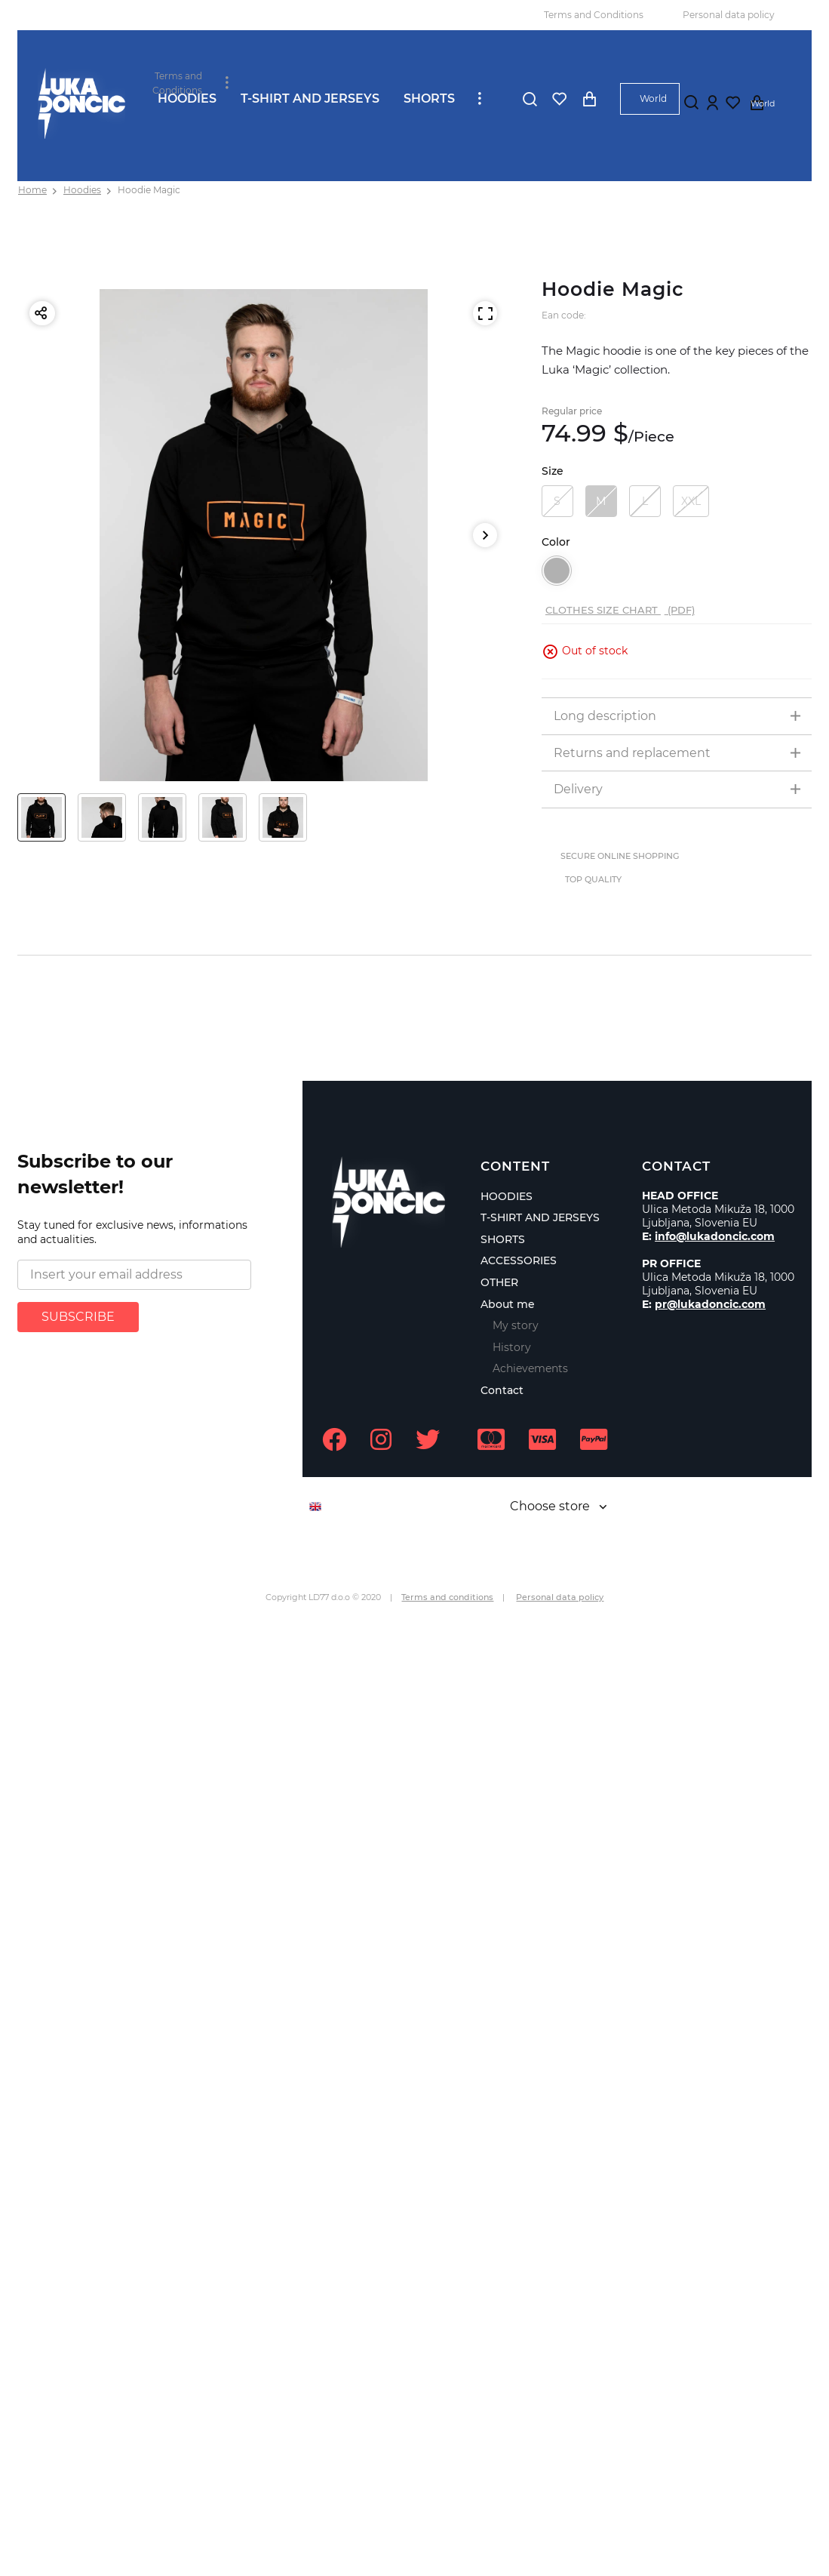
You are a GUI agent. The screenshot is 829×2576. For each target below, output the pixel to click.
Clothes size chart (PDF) (620, 610)
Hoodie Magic (149, 189)
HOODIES (187, 98)
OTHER (499, 1282)
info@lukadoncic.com (715, 1236)
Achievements (530, 1368)
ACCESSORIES (519, 1260)
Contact (502, 1390)
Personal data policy (729, 14)
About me (508, 1304)
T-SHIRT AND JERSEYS (310, 98)
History (512, 1347)
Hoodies (82, 189)
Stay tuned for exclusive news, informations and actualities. (132, 1232)
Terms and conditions (447, 1597)
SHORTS (429, 98)
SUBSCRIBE (78, 1317)
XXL (691, 501)
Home (32, 189)
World (653, 98)
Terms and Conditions (593, 14)
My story (516, 1325)
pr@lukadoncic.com (710, 1304)
